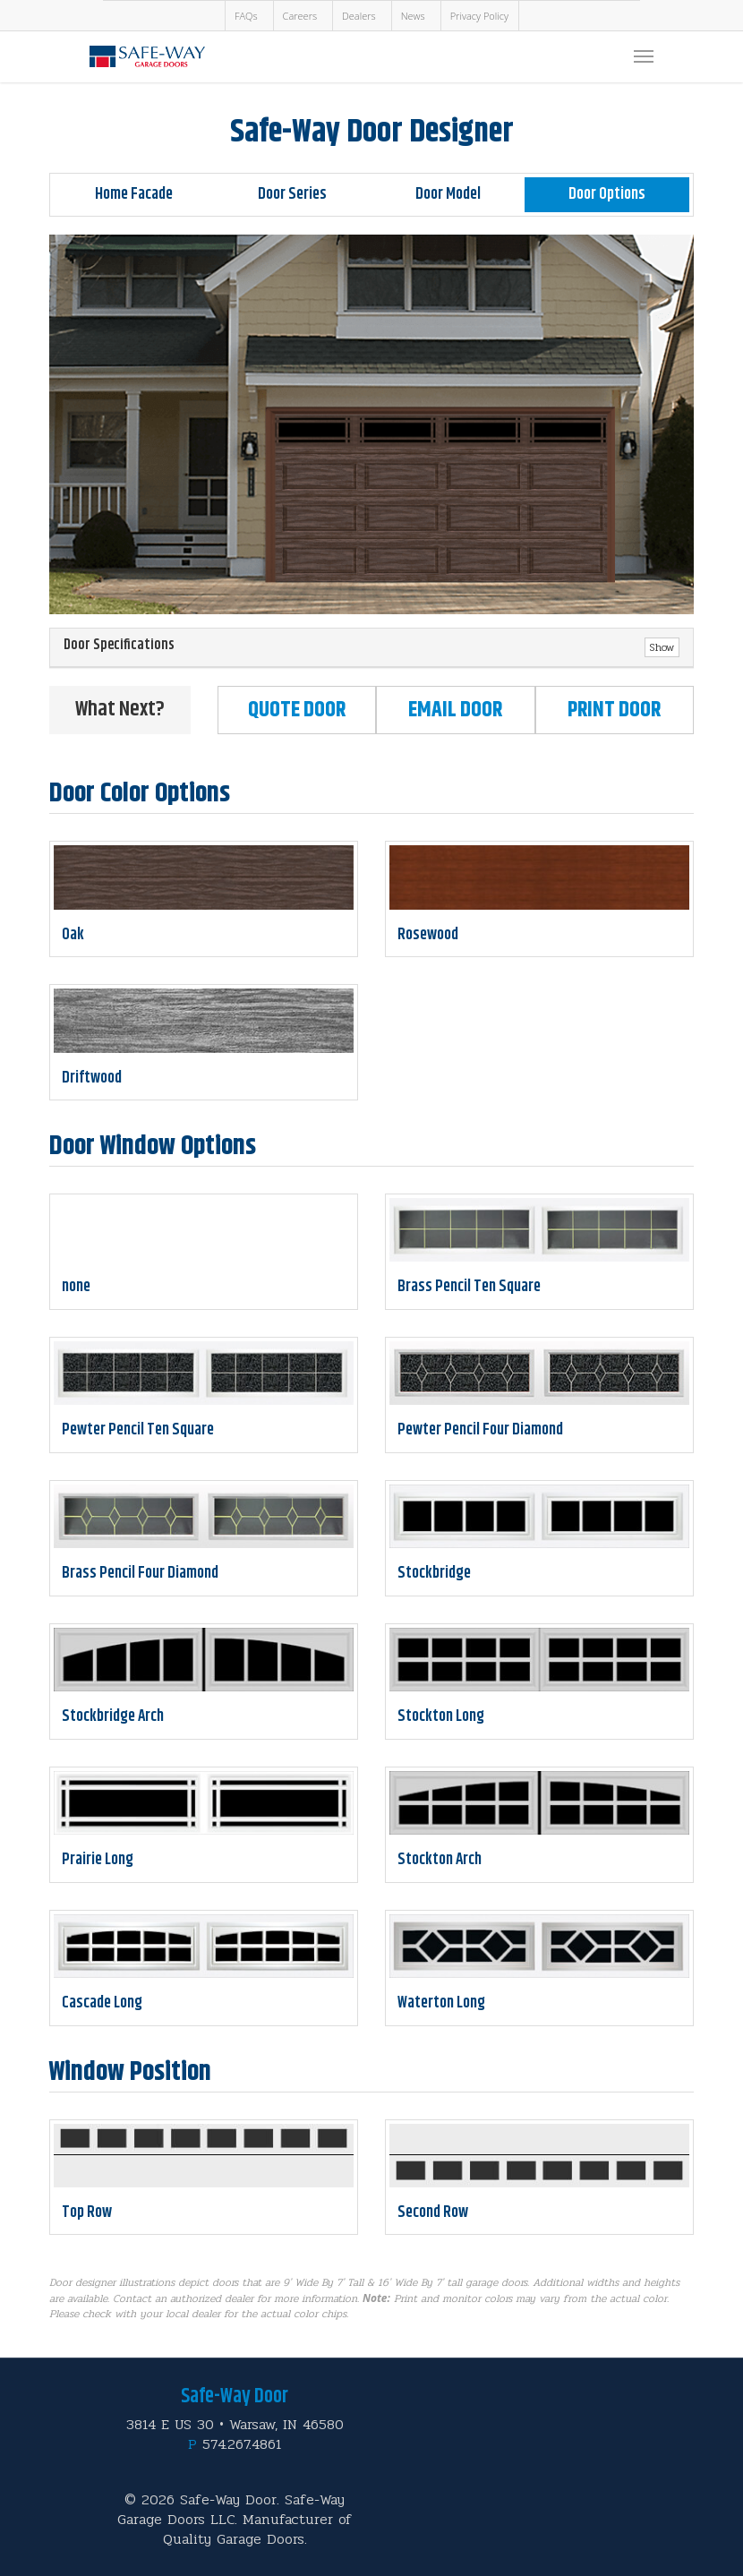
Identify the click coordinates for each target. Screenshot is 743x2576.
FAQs (246, 15)
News (413, 15)
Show (662, 647)
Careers (300, 15)
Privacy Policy (479, 15)
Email (455, 710)
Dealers (359, 15)
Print (614, 710)
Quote (297, 710)
